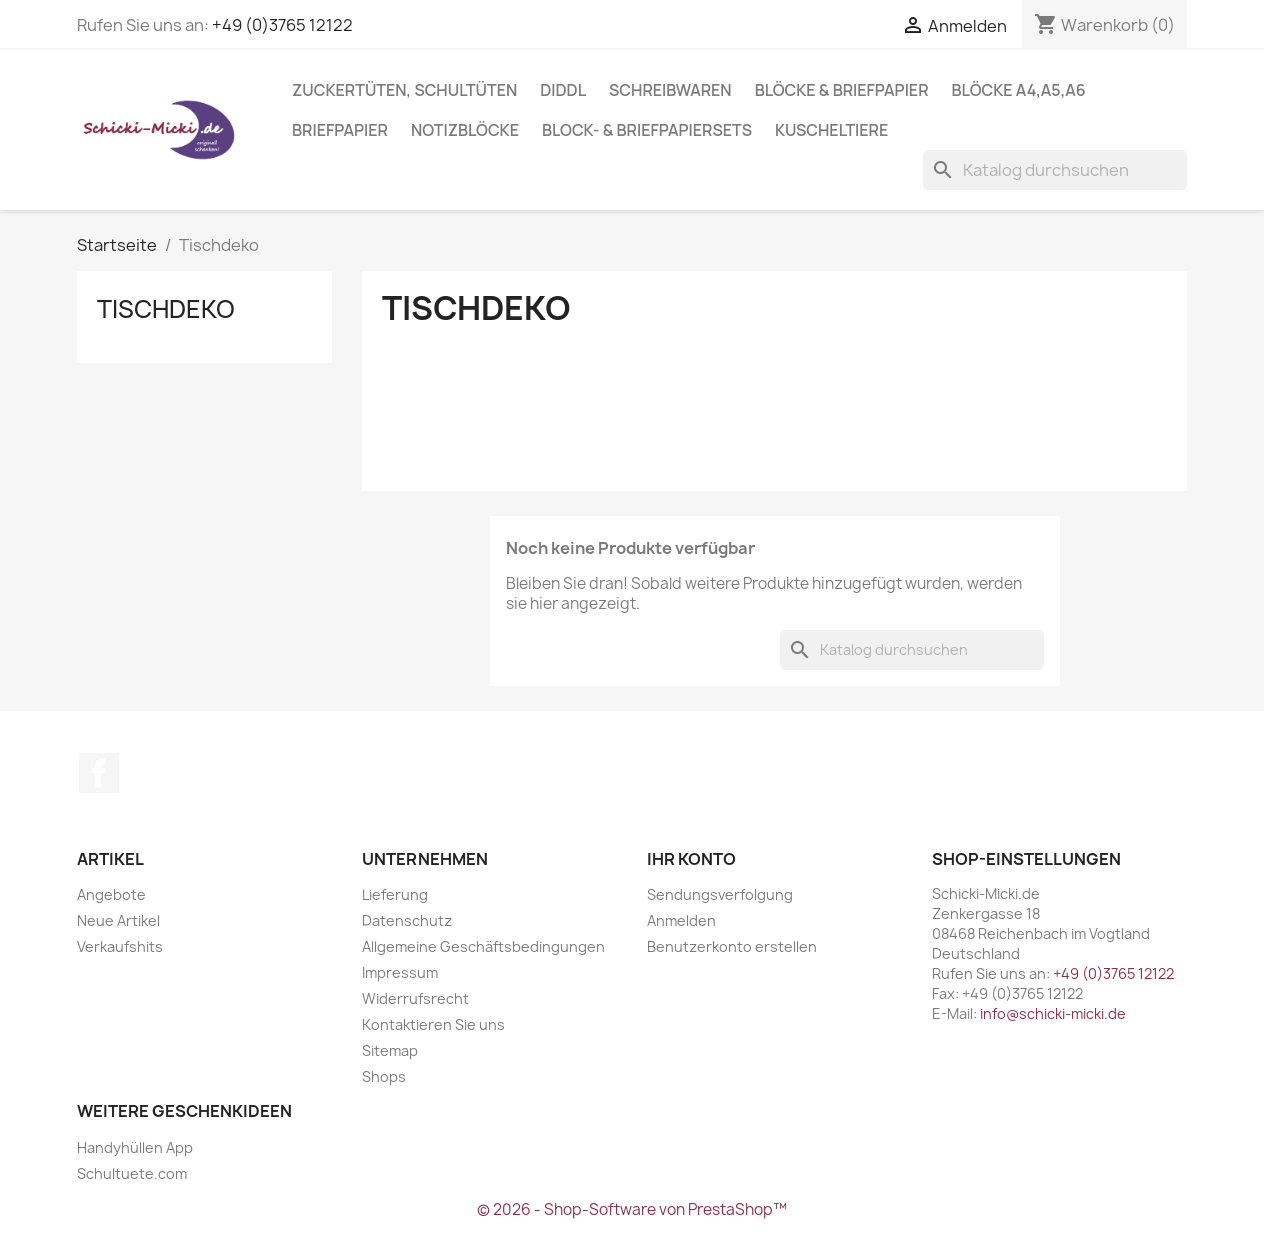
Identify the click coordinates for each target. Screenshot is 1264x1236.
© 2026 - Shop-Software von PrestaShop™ (632, 1209)
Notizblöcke (465, 130)
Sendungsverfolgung (720, 894)
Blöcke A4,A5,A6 (1019, 90)
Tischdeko (166, 309)
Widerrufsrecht (415, 998)
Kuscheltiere (831, 130)
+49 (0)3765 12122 (282, 25)
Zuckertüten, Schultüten (404, 90)
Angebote (111, 894)
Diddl (563, 90)
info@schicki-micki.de (1053, 1013)
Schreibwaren (670, 90)
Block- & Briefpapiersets (647, 130)
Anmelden (681, 920)
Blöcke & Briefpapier (842, 90)
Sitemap (390, 1050)
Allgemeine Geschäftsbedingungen (483, 946)
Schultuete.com (132, 1173)
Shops (384, 1076)
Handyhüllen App (135, 1147)
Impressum (400, 972)
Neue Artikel (118, 920)
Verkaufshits (120, 946)
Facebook (99, 773)
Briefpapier (340, 130)
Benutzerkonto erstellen (732, 946)
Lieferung (395, 894)
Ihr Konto (691, 859)
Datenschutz (407, 920)
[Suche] (1055, 170)
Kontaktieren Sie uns (433, 1024)
